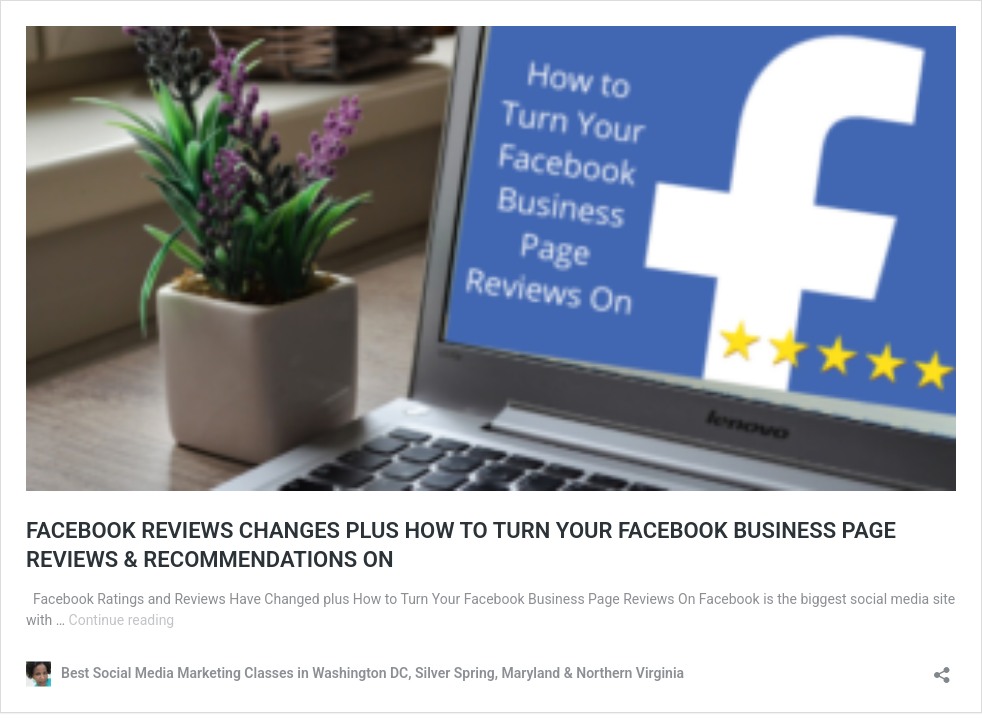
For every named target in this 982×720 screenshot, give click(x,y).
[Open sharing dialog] (942, 668)
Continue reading (122, 620)
